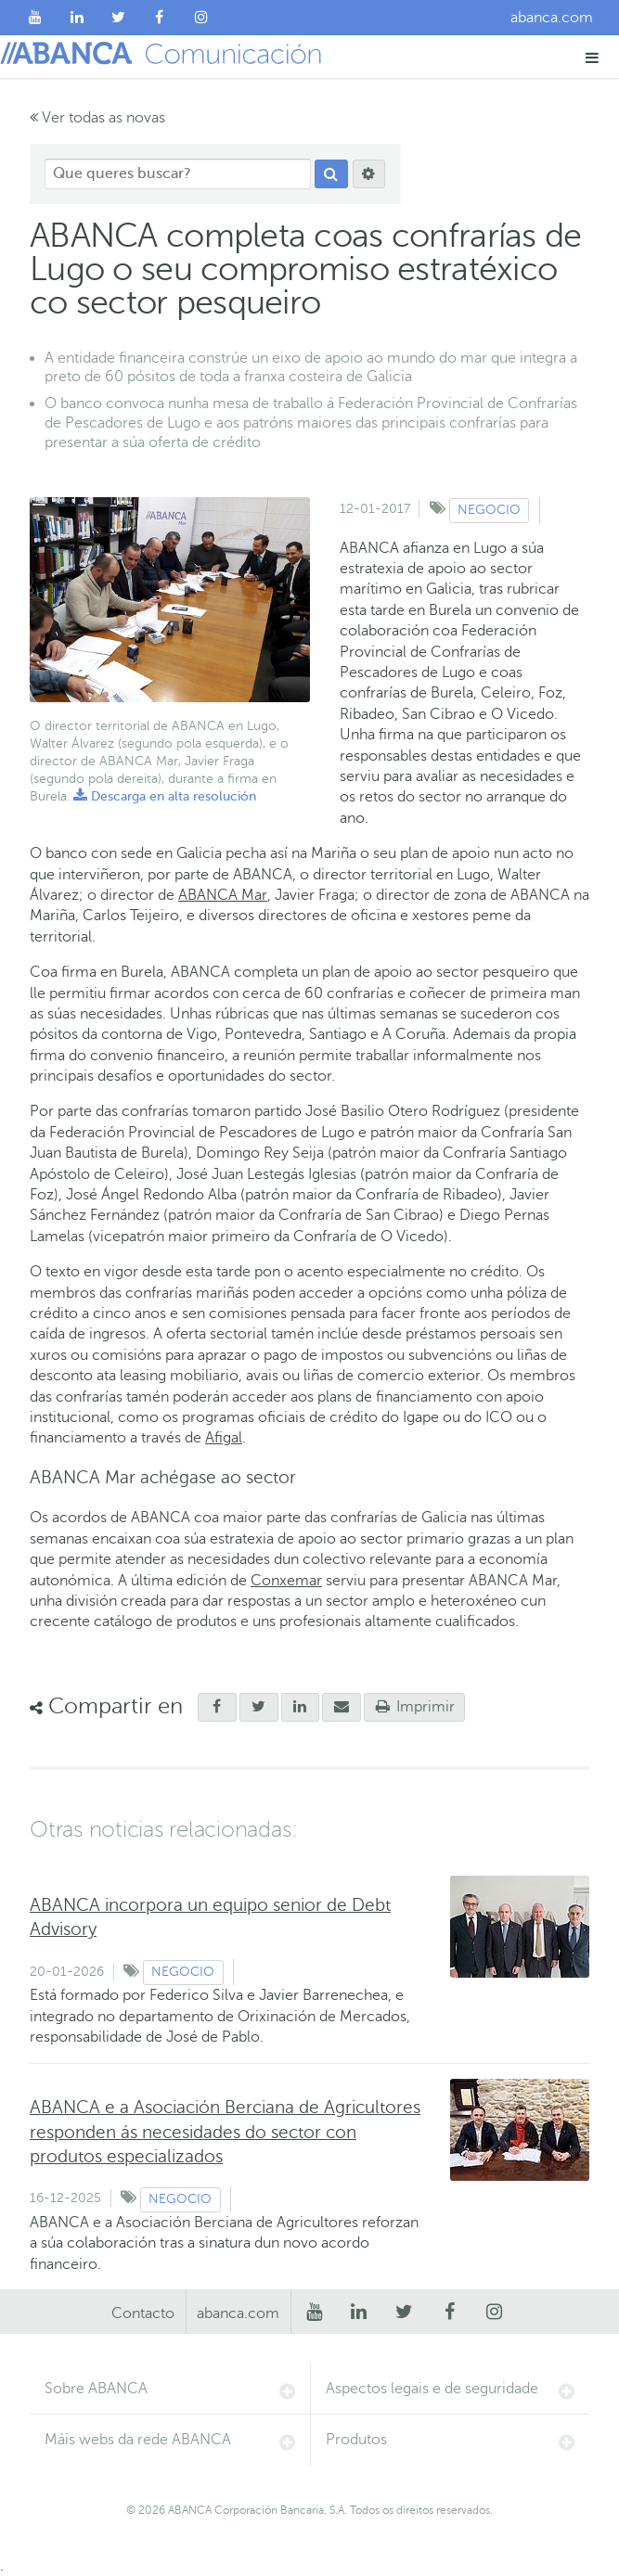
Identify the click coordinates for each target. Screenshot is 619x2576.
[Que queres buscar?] (178, 174)
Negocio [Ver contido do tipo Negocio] (489, 510)
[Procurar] (331, 174)
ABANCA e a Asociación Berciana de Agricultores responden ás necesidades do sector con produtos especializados (225, 2131)
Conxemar (286, 1580)
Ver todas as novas (97, 117)
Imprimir (415, 1706)
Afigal (223, 1437)
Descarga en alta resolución (164, 796)
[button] (592, 57)
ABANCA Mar (222, 895)
